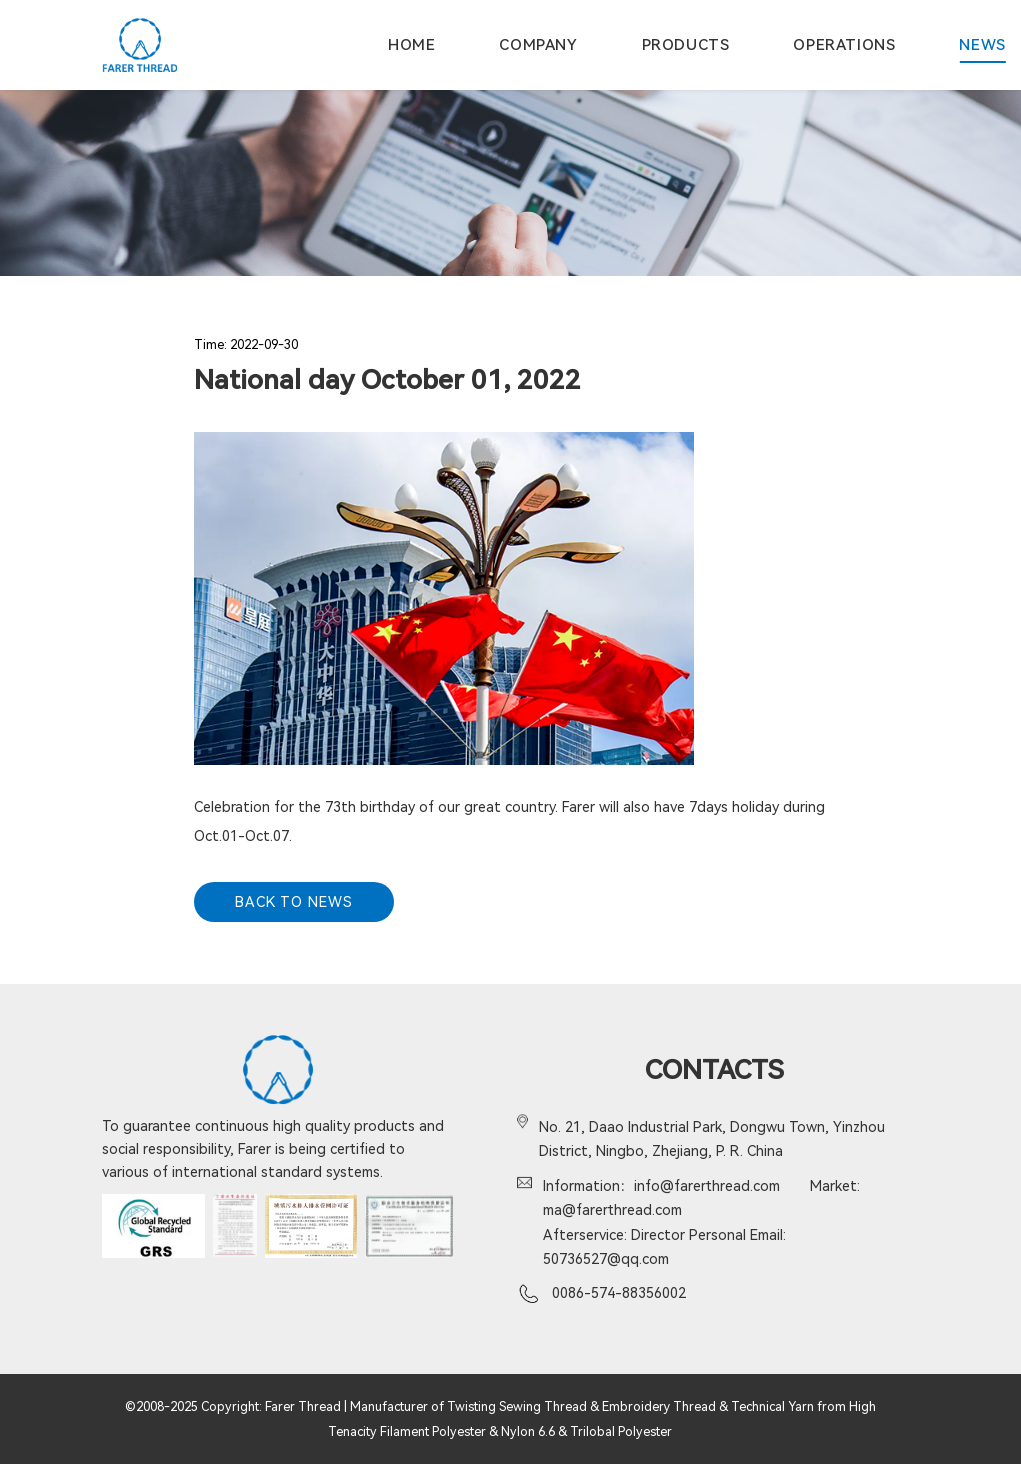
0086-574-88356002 (619, 1293)
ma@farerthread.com (612, 1210)
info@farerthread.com (707, 1186)
